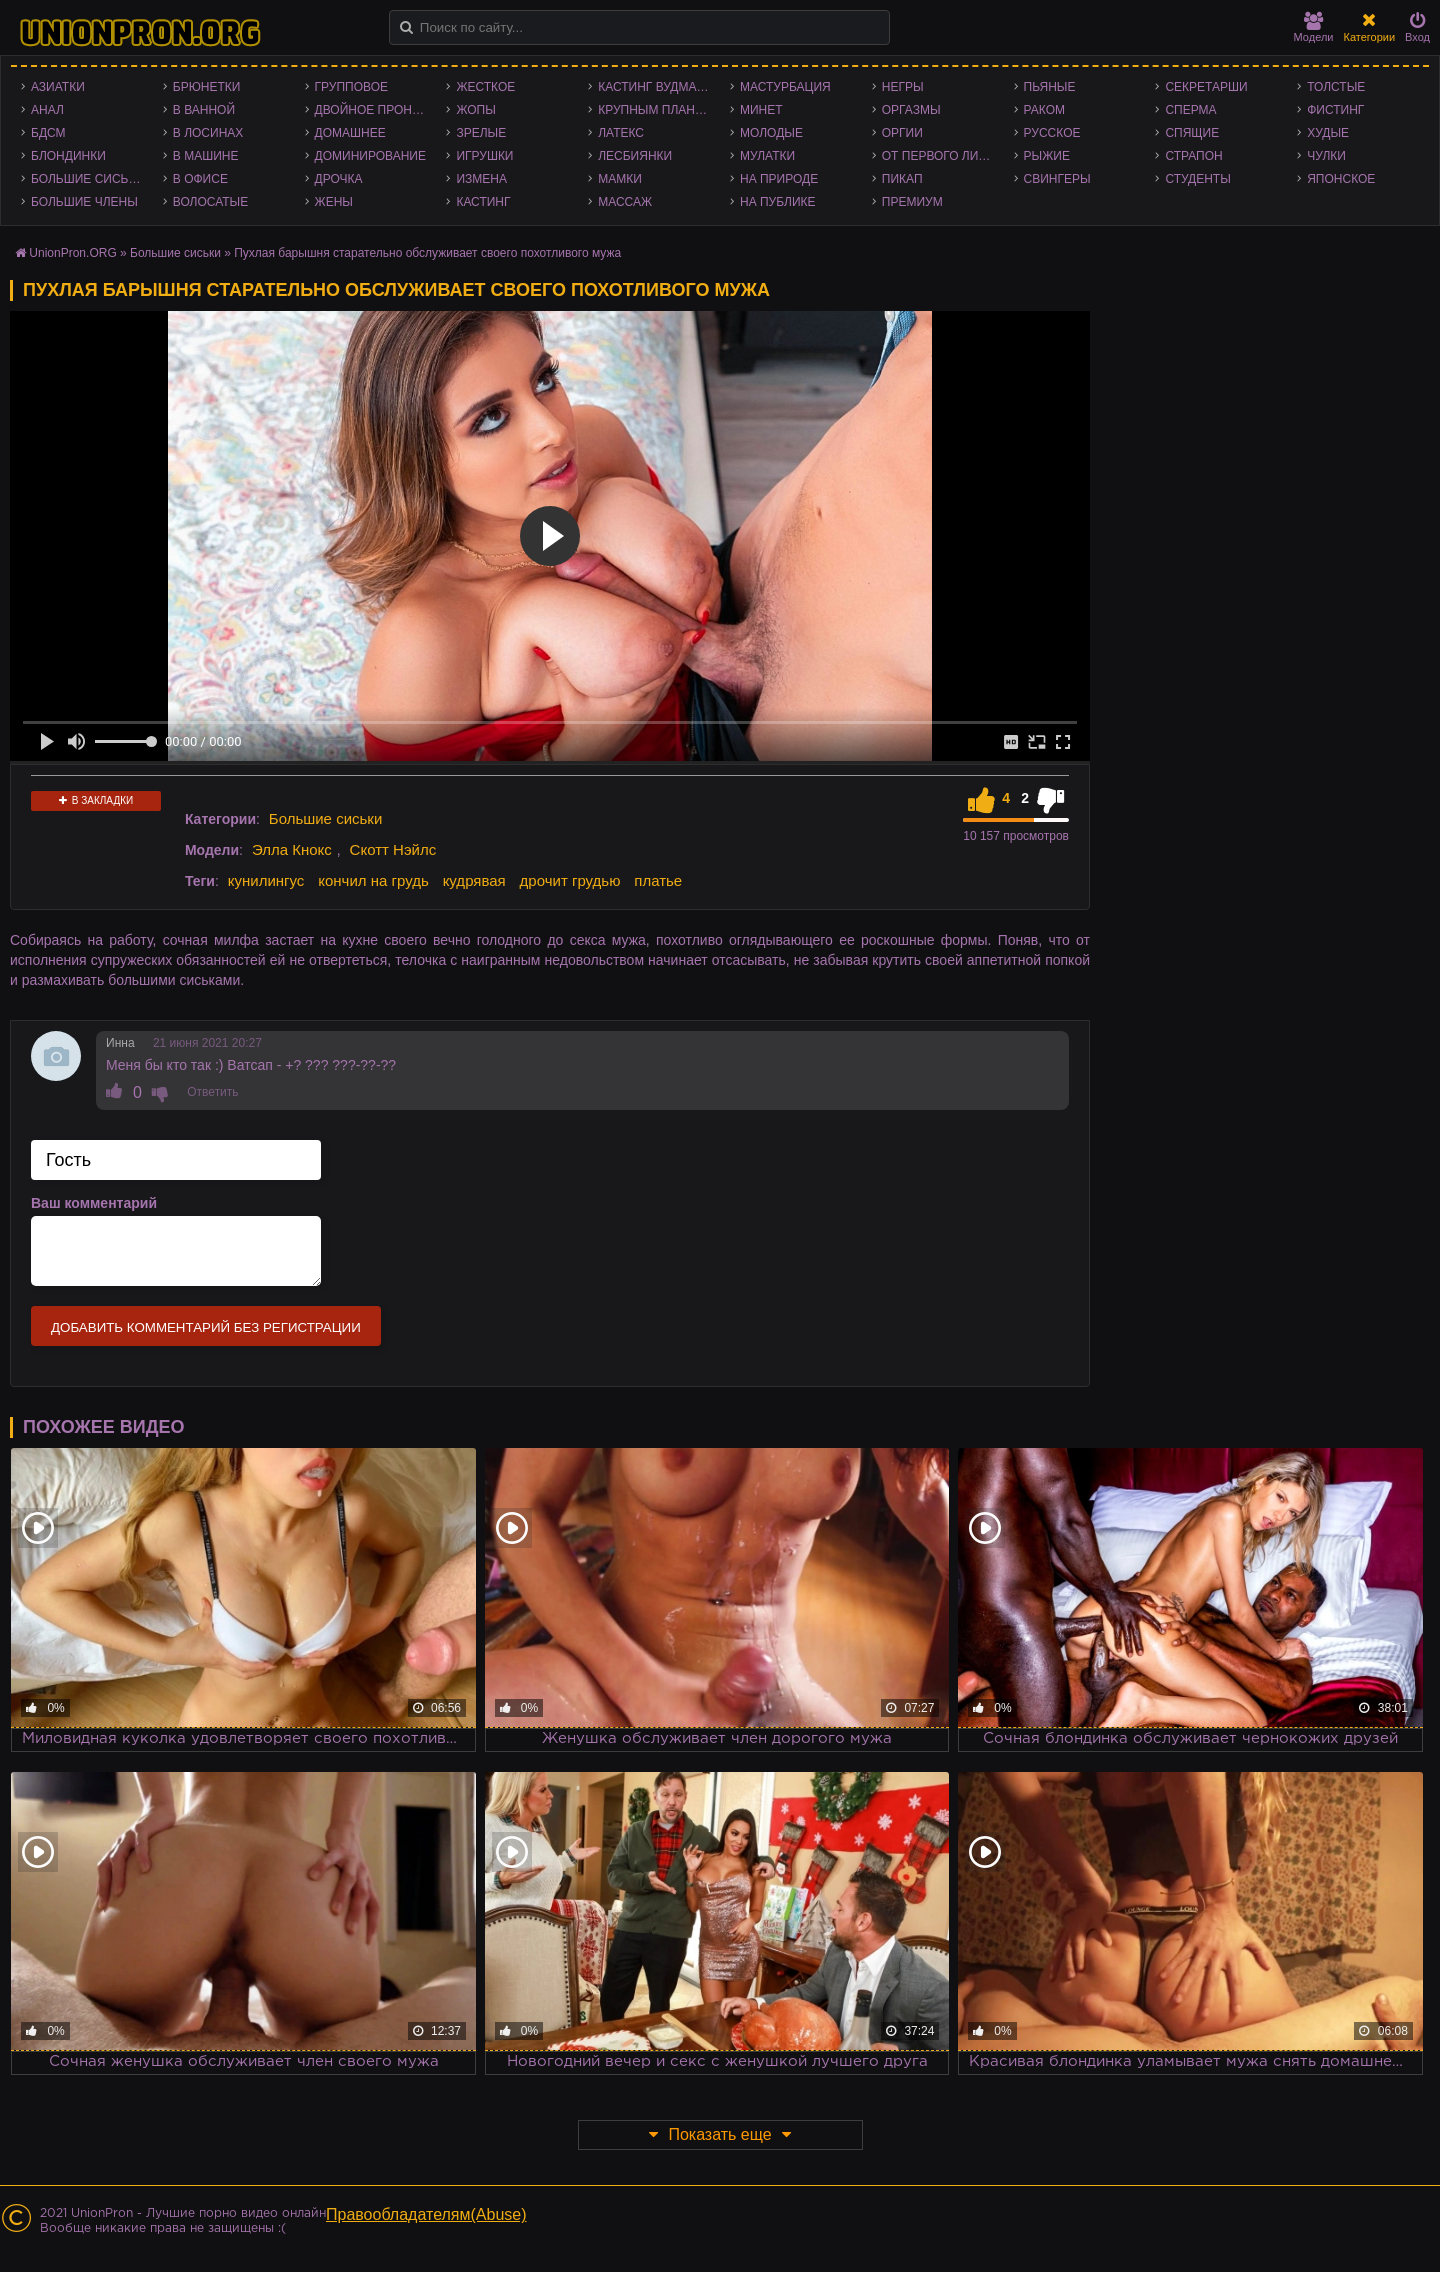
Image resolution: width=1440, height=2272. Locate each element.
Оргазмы (911, 110)
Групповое (351, 87)
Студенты (1197, 179)
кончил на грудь (373, 880)
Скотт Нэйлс (393, 849)
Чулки (1326, 156)
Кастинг (483, 202)
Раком (1044, 110)
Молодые (771, 133)
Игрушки (484, 156)
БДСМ (48, 133)
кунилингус (266, 880)
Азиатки (58, 87)
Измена (481, 179)
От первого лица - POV (943, 156)
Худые (1328, 133)
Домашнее (350, 133)
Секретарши (1206, 87)
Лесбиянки (635, 156)
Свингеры (1057, 179)
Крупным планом (656, 110)
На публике (778, 202)
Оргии (902, 133)
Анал (47, 110)
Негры (903, 87)
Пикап (902, 179)
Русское (1052, 133)
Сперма (1190, 110)
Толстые (1336, 87)
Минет (761, 110)
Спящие (1192, 133)
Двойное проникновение (376, 110)
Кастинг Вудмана (655, 87)
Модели (1314, 27)
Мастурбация (785, 87)
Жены (334, 202)
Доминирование (370, 156)
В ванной (204, 110)
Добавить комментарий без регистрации (206, 1327)
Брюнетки (207, 87)
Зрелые (481, 133)
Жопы (475, 110)
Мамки (620, 179)
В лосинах (208, 133)
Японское (1341, 179)
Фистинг (1335, 110)
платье (658, 880)
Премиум (912, 202)
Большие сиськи (87, 179)
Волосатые (210, 202)
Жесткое (485, 87)
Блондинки (68, 156)
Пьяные (1050, 87)
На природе (779, 179)
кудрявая (474, 880)
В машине (206, 156)
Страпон (1193, 156)
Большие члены (84, 202)
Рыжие (1047, 156)
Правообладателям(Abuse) (426, 2214)
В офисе (200, 179)
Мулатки (767, 156)
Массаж (625, 202)
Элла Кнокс (292, 849)
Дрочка (339, 179)
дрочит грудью (570, 880)
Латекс (621, 133)
